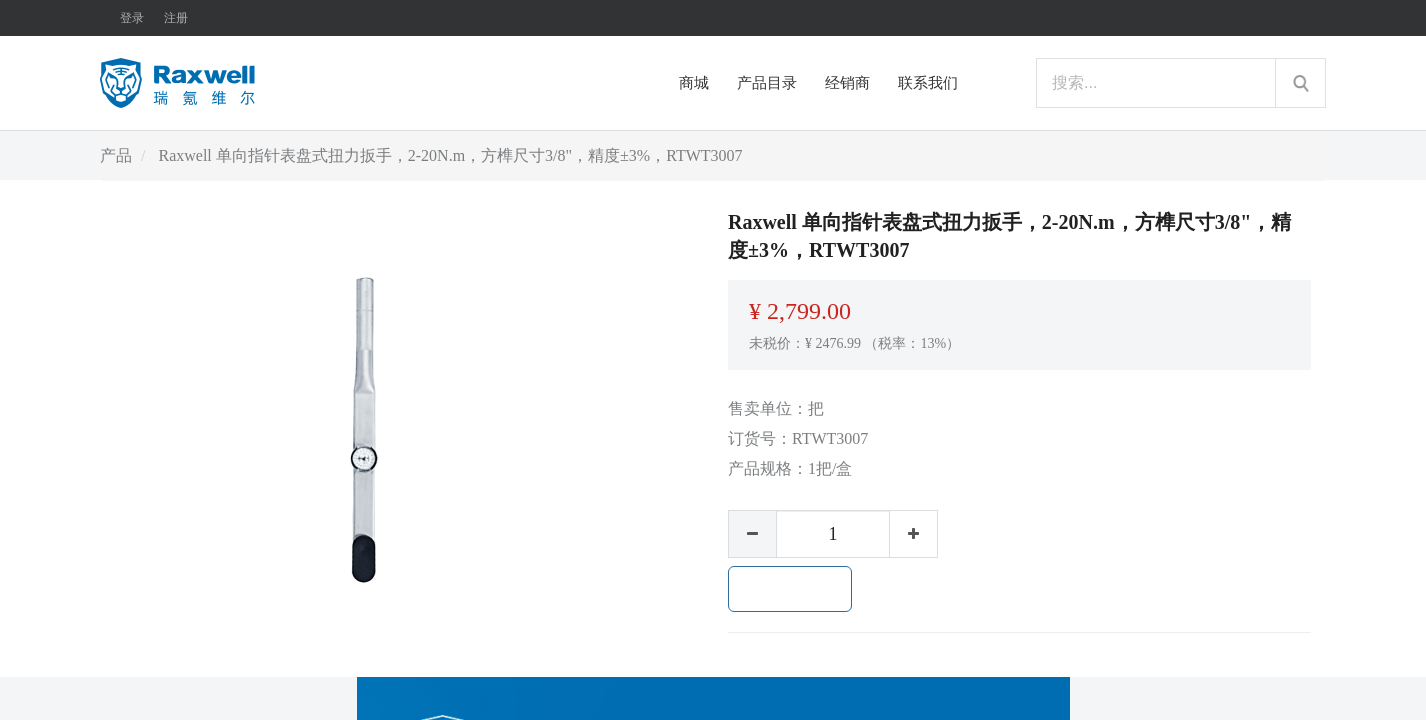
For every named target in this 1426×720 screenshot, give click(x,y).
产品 (116, 155)
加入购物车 (790, 589)
